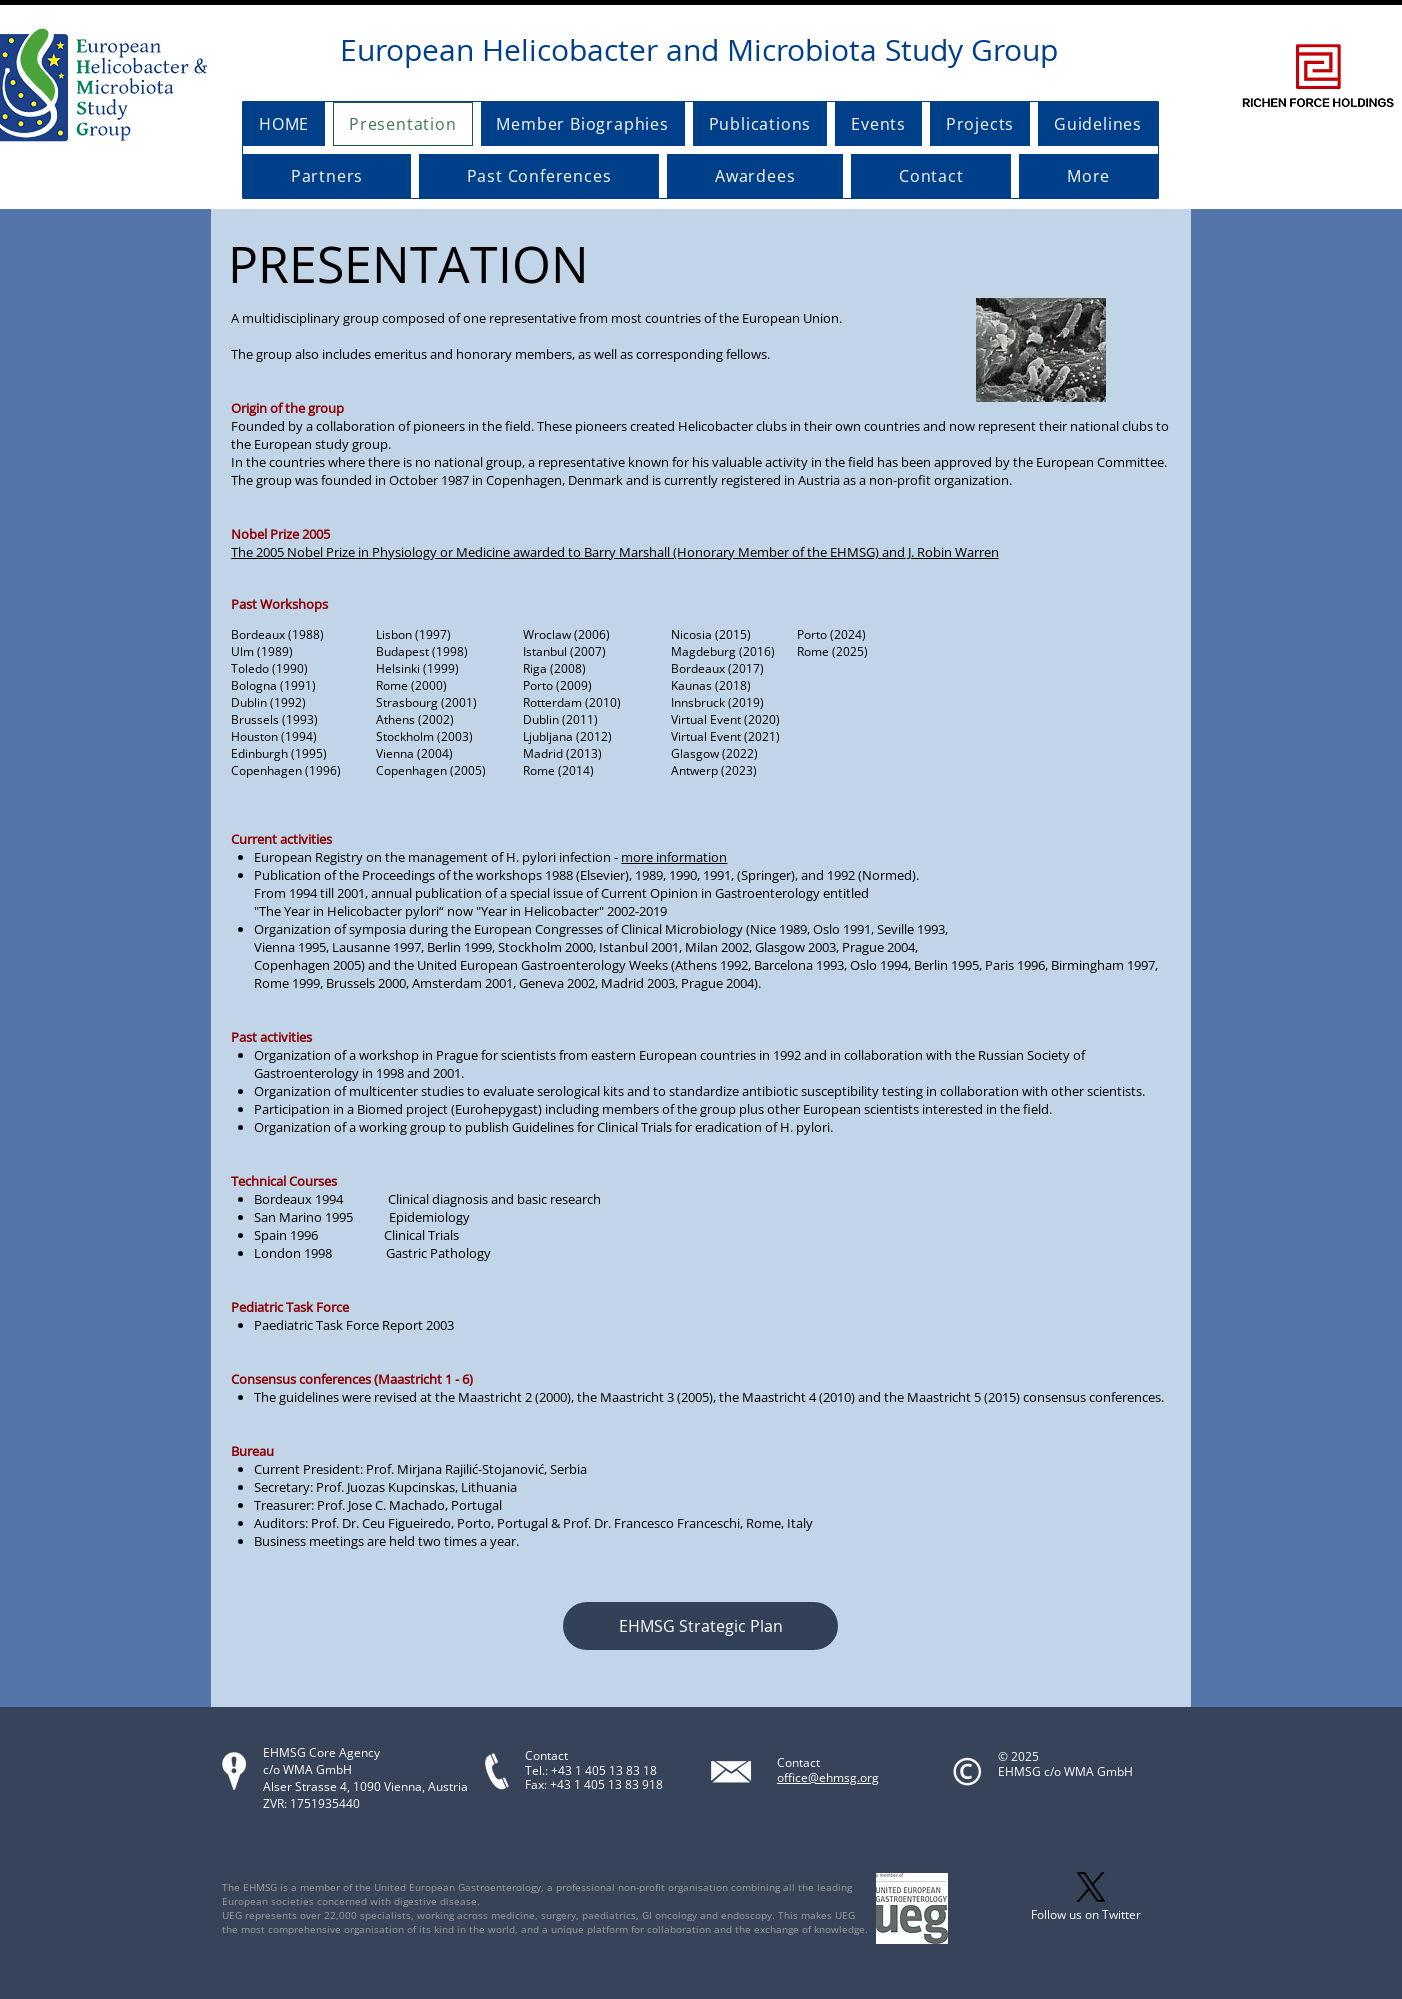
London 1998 (293, 1253)
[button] (700, 1626)
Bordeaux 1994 (298, 1199)
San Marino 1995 (303, 1217)
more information (674, 857)
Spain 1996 (319, 1235)
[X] (1091, 1887)
